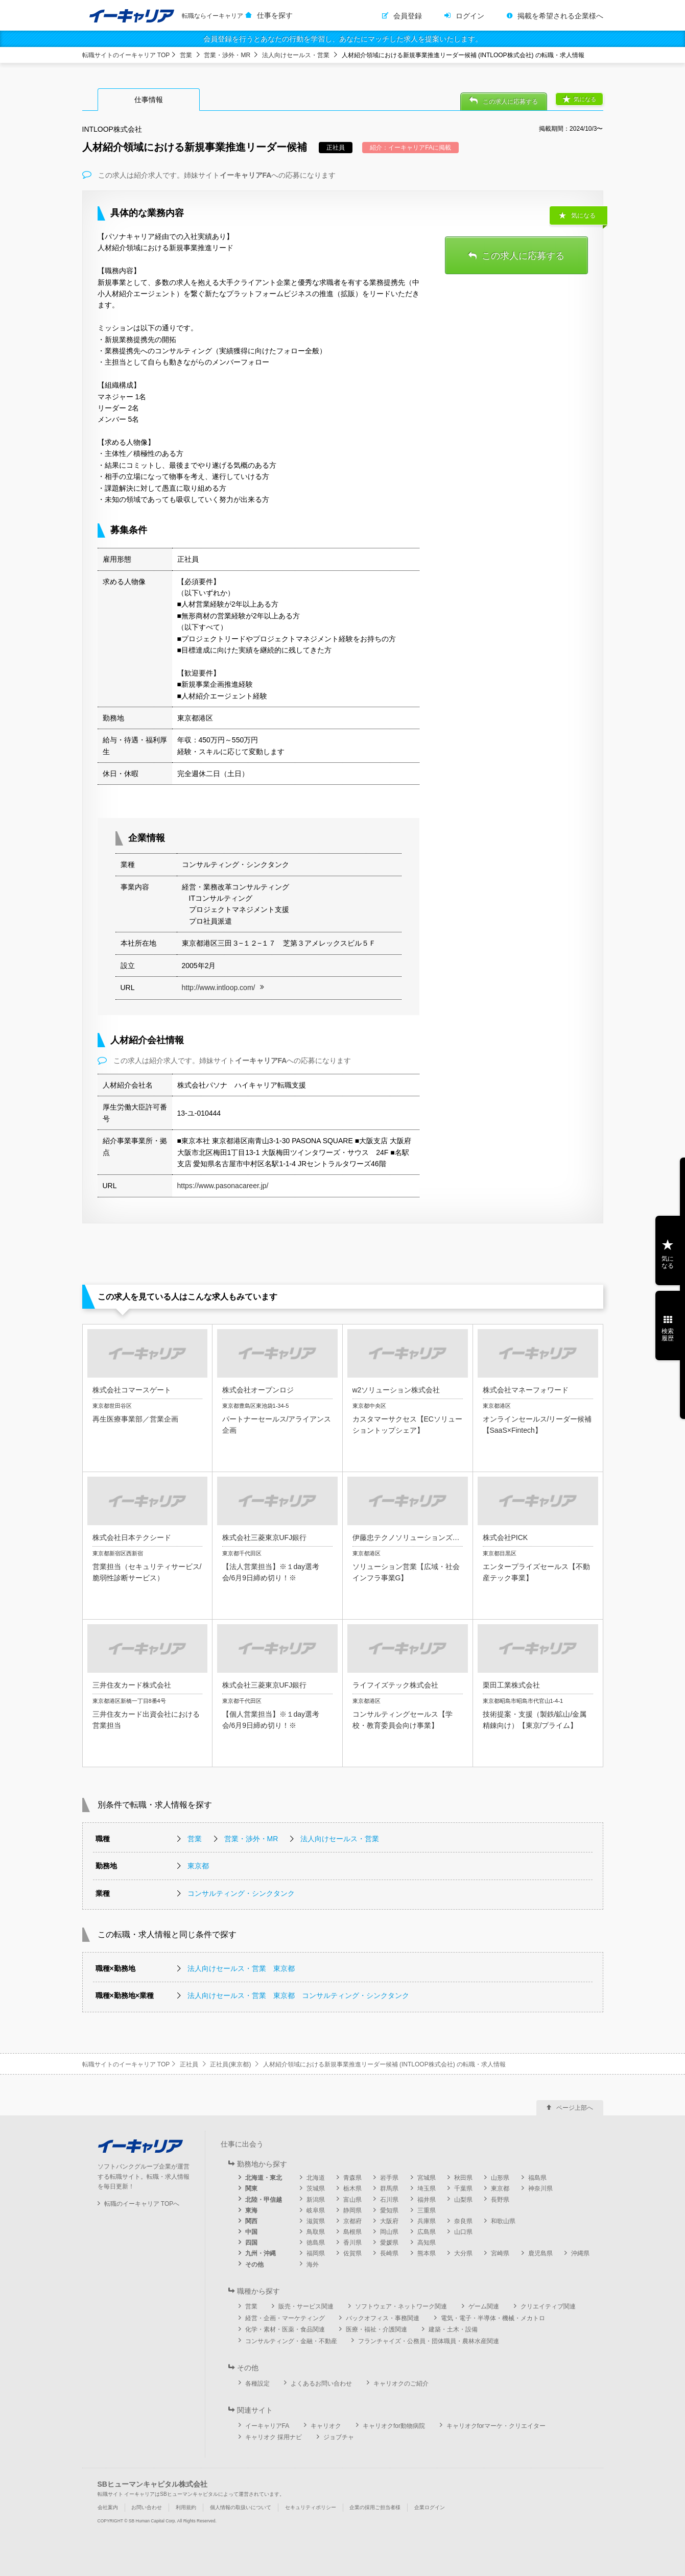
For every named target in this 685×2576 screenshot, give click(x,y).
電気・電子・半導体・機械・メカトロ (493, 2318)
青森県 (352, 2177)
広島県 (426, 2231)
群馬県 (389, 2188)
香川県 (352, 2242)
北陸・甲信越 (263, 2199)
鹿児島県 (540, 2253)
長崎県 (389, 2253)
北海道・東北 (263, 2177)
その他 (254, 2264)
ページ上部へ (574, 2107)
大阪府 (389, 2221)
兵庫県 (426, 2221)
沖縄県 (580, 2253)
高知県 (426, 2242)
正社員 (189, 2064)
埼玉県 (426, 2188)
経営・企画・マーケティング (285, 2318)
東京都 (198, 1866)
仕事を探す (275, 15)
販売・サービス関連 (306, 2306)
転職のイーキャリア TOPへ (142, 2203)
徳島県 (315, 2242)
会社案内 (108, 2507)
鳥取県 (315, 2231)
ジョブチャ (338, 2437)
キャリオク (326, 2425)
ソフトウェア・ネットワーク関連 (401, 2306)
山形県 (500, 2177)
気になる (585, 99)
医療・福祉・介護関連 (376, 2329)
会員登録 (407, 16)
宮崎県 (500, 2253)
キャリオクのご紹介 (401, 2383)
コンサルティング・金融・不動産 (291, 2341)
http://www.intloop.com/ (218, 987)
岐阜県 (315, 2210)
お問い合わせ (146, 2507)
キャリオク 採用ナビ (273, 2437)
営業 (186, 55)
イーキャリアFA (267, 2425)
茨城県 (315, 2188)
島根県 (352, 2231)
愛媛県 (389, 2242)
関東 (251, 2188)
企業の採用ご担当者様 (374, 2507)
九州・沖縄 (260, 2253)
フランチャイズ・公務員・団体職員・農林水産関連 (428, 2341)
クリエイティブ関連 (548, 2306)
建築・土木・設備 (453, 2329)
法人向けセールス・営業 (295, 55)
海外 (312, 2264)
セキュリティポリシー (310, 2507)
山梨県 (463, 2199)
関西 (251, 2221)
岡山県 (389, 2231)
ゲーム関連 (483, 2306)
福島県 (537, 2177)
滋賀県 (315, 2221)
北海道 (315, 2177)
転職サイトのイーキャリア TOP (126, 55)
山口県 (463, 2231)
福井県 (426, 2199)
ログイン (470, 16)
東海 (251, 2210)
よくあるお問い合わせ (321, 2383)
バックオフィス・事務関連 (382, 2318)
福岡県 (315, 2253)
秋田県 (463, 2177)
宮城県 (426, 2177)
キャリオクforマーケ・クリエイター (496, 2425)
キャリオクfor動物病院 (394, 2425)
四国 (251, 2242)
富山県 (352, 2199)
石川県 (389, 2199)
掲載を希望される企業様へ (560, 16)
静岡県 (352, 2210)
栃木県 (352, 2188)
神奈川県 (540, 2188)
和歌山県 (503, 2221)
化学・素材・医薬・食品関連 (285, 2329)
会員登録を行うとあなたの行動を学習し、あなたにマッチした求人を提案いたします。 (342, 39)
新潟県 (315, 2199)
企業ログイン (429, 2507)
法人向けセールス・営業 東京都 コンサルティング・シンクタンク (298, 1995)
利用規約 (186, 2507)
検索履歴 (668, 1335)
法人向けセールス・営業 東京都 (241, 1968)
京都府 (352, 2221)
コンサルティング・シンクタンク (241, 1893)
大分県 (463, 2253)
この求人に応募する (510, 101)
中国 (251, 2231)
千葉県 (463, 2188)
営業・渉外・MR (227, 55)
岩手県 (389, 2177)
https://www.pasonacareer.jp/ (223, 1186)
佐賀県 (352, 2253)
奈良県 (463, 2221)
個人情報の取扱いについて (240, 2507)
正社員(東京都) (230, 2064)
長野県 (500, 2199)
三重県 (426, 2210)
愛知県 (389, 2210)
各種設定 (257, 2383)
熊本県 (426, 2253)
